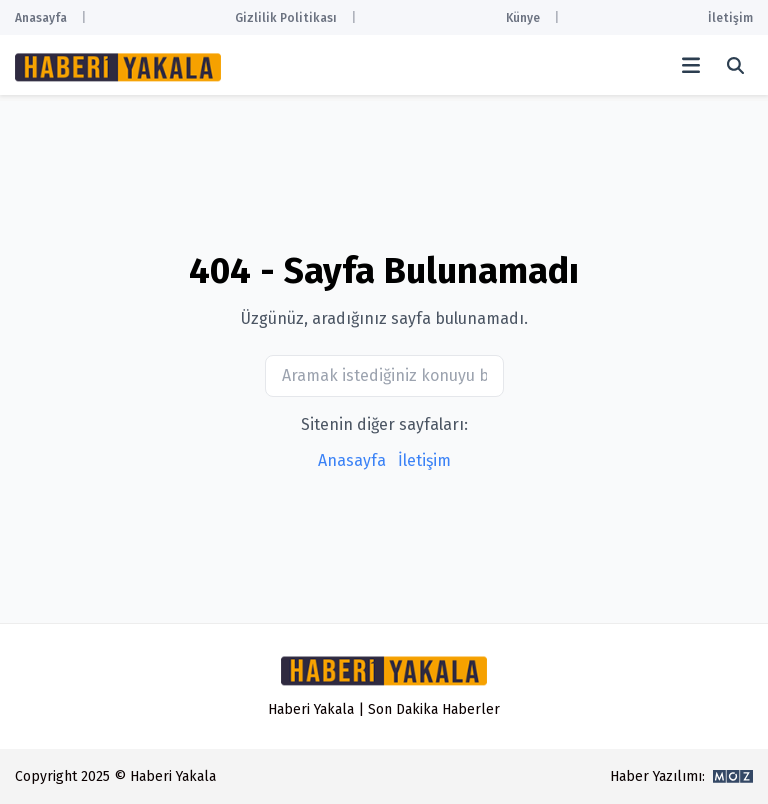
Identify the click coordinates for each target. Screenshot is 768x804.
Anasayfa (41, 18)
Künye (523, 18)
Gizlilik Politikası (286, 18)
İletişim (730, 18)
